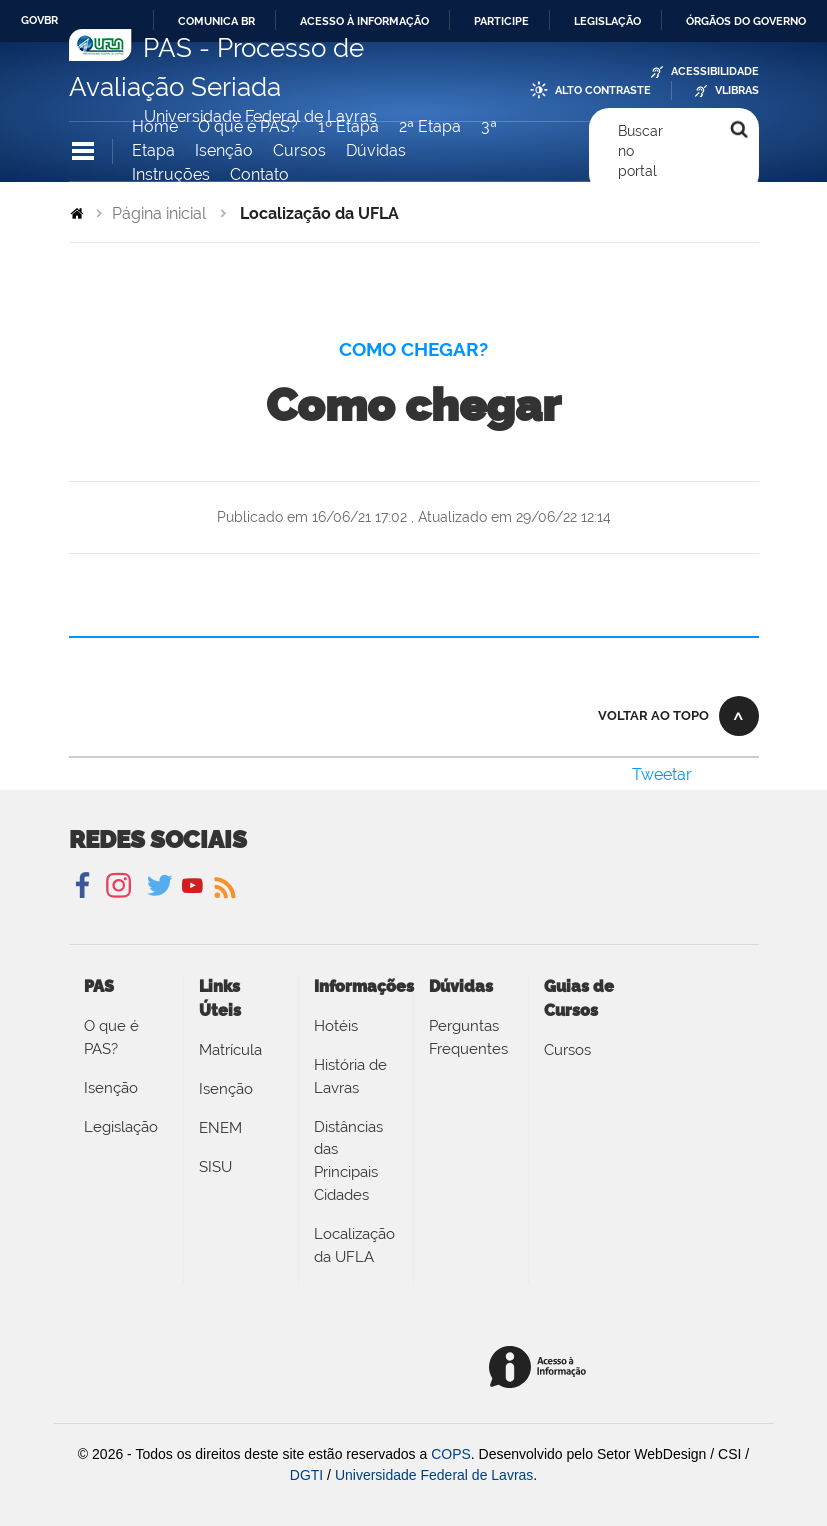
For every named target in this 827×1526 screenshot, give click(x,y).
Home (155, 126)
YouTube (192, 886)
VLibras (737, 90)
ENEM (220, 1128)
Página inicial (159, 213)
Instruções (171, 174)
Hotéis (336, 1026)
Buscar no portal (640, 151)
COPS (451, 1454)
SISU (215, 1167)
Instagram (115, 886)
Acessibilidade (715, 71)
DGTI (306, 1475)
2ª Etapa (430, 126)
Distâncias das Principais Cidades (348, 1161)
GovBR (39, 20)
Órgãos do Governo (746, 21)
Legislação (607, 21)
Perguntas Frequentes (468, 1037)
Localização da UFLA (354, 1245)
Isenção (224, 150)
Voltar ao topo (653, 715)
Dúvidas (376, 150)
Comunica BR (216, 21)
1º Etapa (348, 126)
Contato (259, 174)
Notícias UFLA (223, 886)
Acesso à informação (364, 21)
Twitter (161, 886)
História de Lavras (350, 1076)
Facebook (84, 886)
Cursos (299, 150)
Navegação (83, 151)
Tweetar (662, 774)
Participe (501, 21)
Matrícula (230, 1050)
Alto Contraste (603, 90)
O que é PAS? (248, 126)
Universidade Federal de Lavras (434, 1475)
